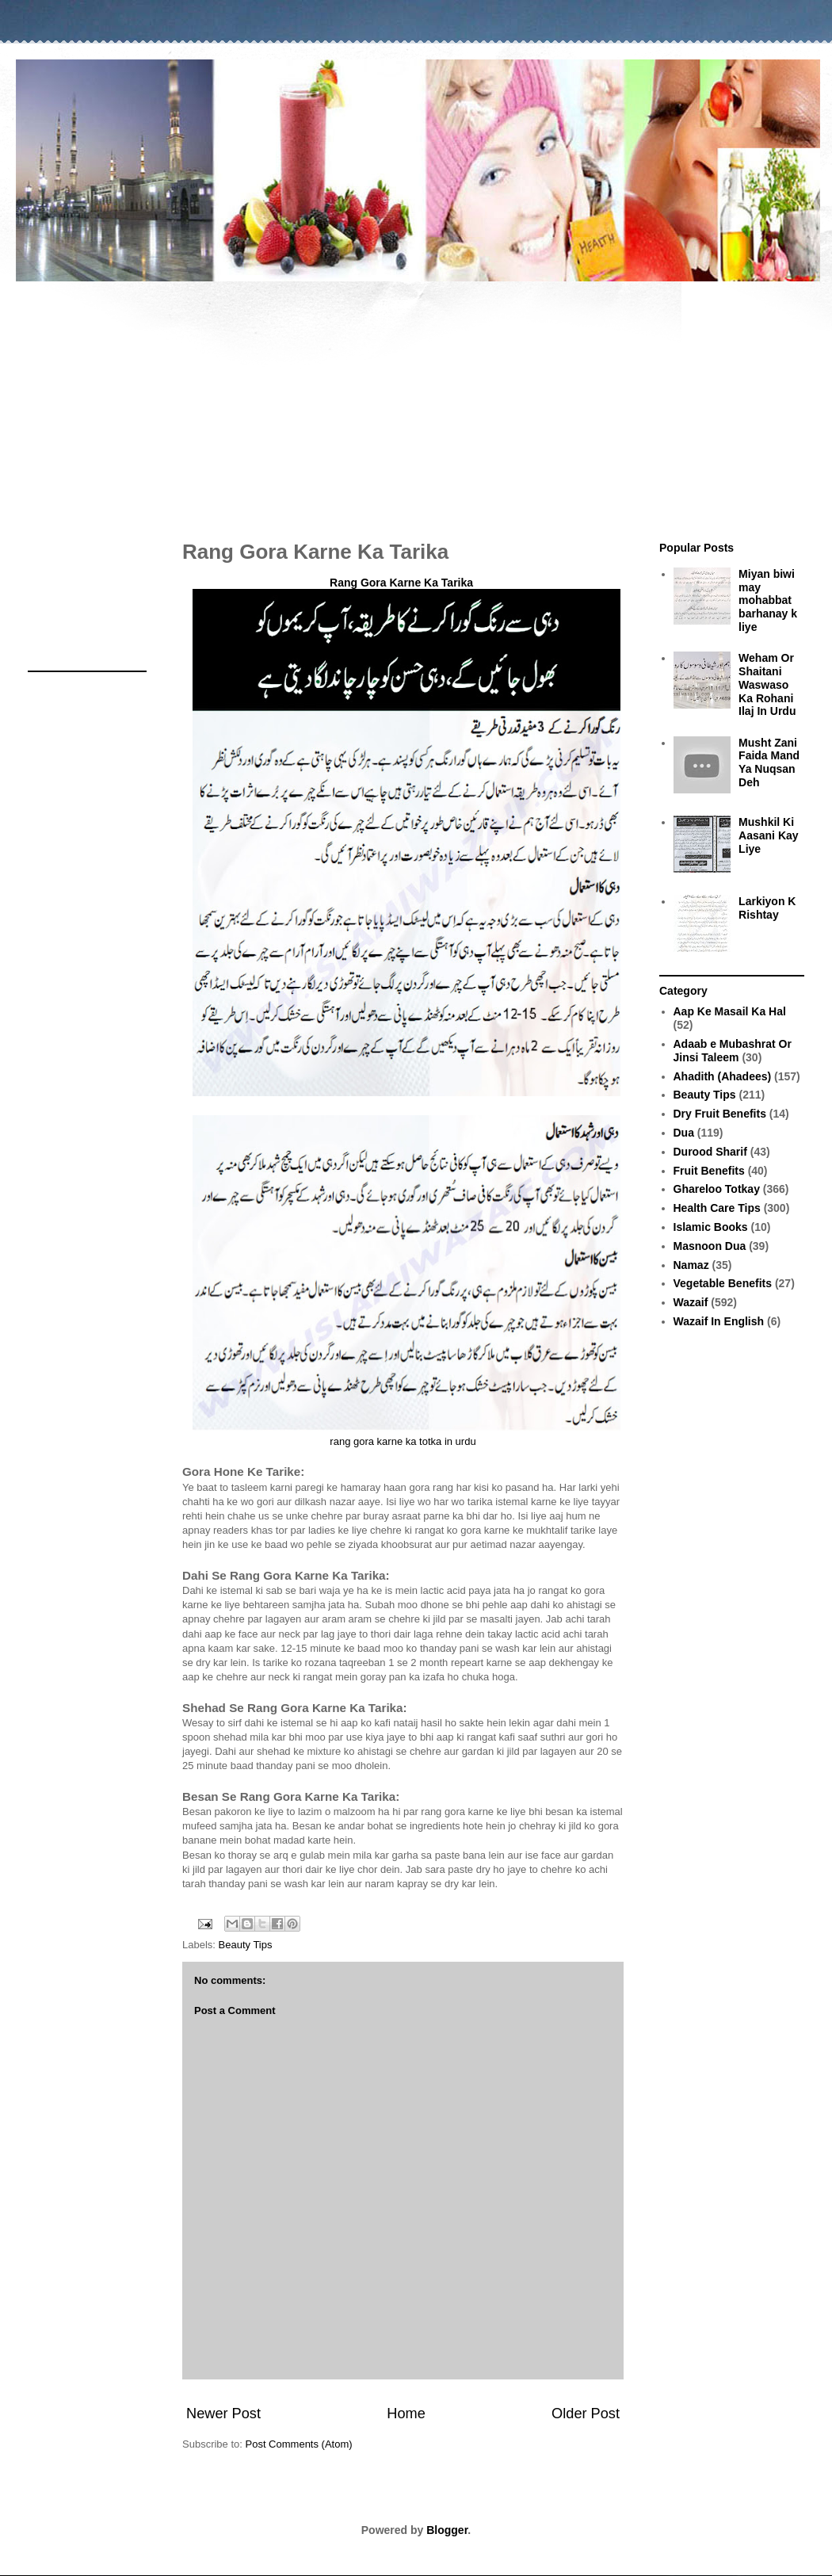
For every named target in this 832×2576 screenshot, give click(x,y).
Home (406, 2413)
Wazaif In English (719, 1321)
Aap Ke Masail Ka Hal (730, 1011)
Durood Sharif (710, 1151)
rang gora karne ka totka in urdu (402, 1441)
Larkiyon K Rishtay (767, 908)
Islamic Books (711, 1227)
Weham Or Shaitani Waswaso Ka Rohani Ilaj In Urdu (767, 684)
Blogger (447, 2530)
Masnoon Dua (710, 1246)
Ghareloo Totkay (717, 1189)
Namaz (691, 1265)
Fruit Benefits (709, 1170)
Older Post (585, 2413)
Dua (684, 1132)
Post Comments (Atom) (299, 2444)
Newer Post (223, 2413)
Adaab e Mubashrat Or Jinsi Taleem (733, 1051)
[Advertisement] (416, 403)
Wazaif (691, 1302)
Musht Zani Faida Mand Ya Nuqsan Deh (769, 762)
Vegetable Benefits (723, 1283)
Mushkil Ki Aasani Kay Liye (768, 835)
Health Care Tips (717, 1208)
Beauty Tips (246, 1945)
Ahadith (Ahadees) (723, 1076)
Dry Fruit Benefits (720, 1113)
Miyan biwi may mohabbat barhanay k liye (767, 600)
